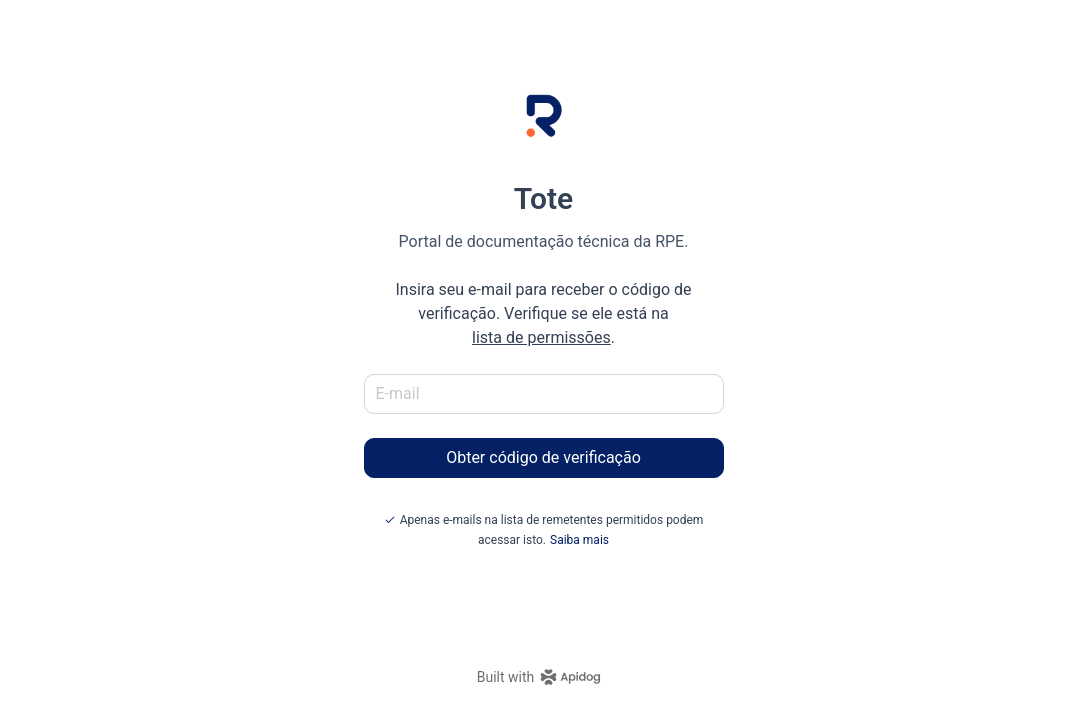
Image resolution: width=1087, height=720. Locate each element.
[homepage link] (544, 677)
